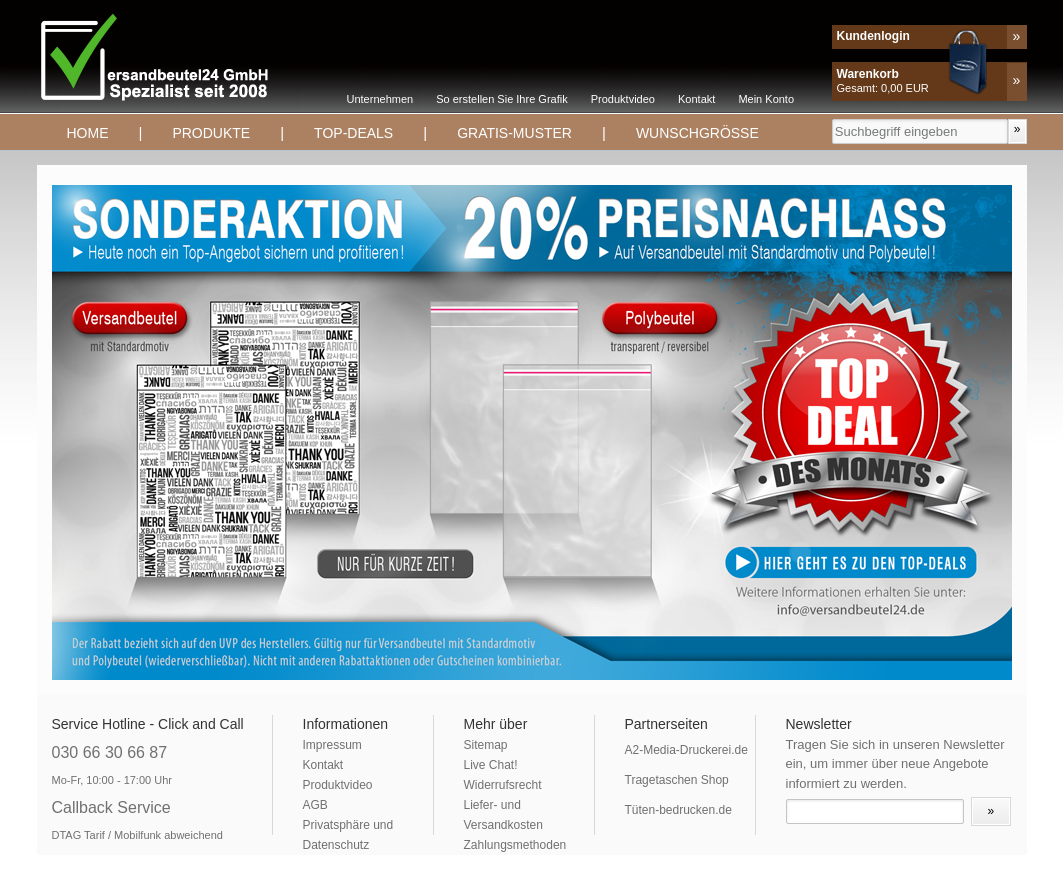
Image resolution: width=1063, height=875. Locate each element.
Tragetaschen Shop (677, 780)
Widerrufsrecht (503, 785)
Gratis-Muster (514, 133)
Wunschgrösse (697, 133)
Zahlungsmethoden (515, 845)
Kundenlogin (873, 36)
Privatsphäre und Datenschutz (348, 835)
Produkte (211, 133)
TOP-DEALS (353, 133)
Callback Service (111, 807)
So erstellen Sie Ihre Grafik (501, 99)
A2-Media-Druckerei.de (686, 750)
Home (88, 133)
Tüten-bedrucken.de (678, 810)
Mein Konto (766, 99)
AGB (315, 805)
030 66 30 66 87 (110, 752)
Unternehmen (380, 99)
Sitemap (486, 745)
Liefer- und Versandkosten (503, 815)
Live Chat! (491, 765)
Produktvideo (623, 99)
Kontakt (696, 99)
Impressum (332, 745)
